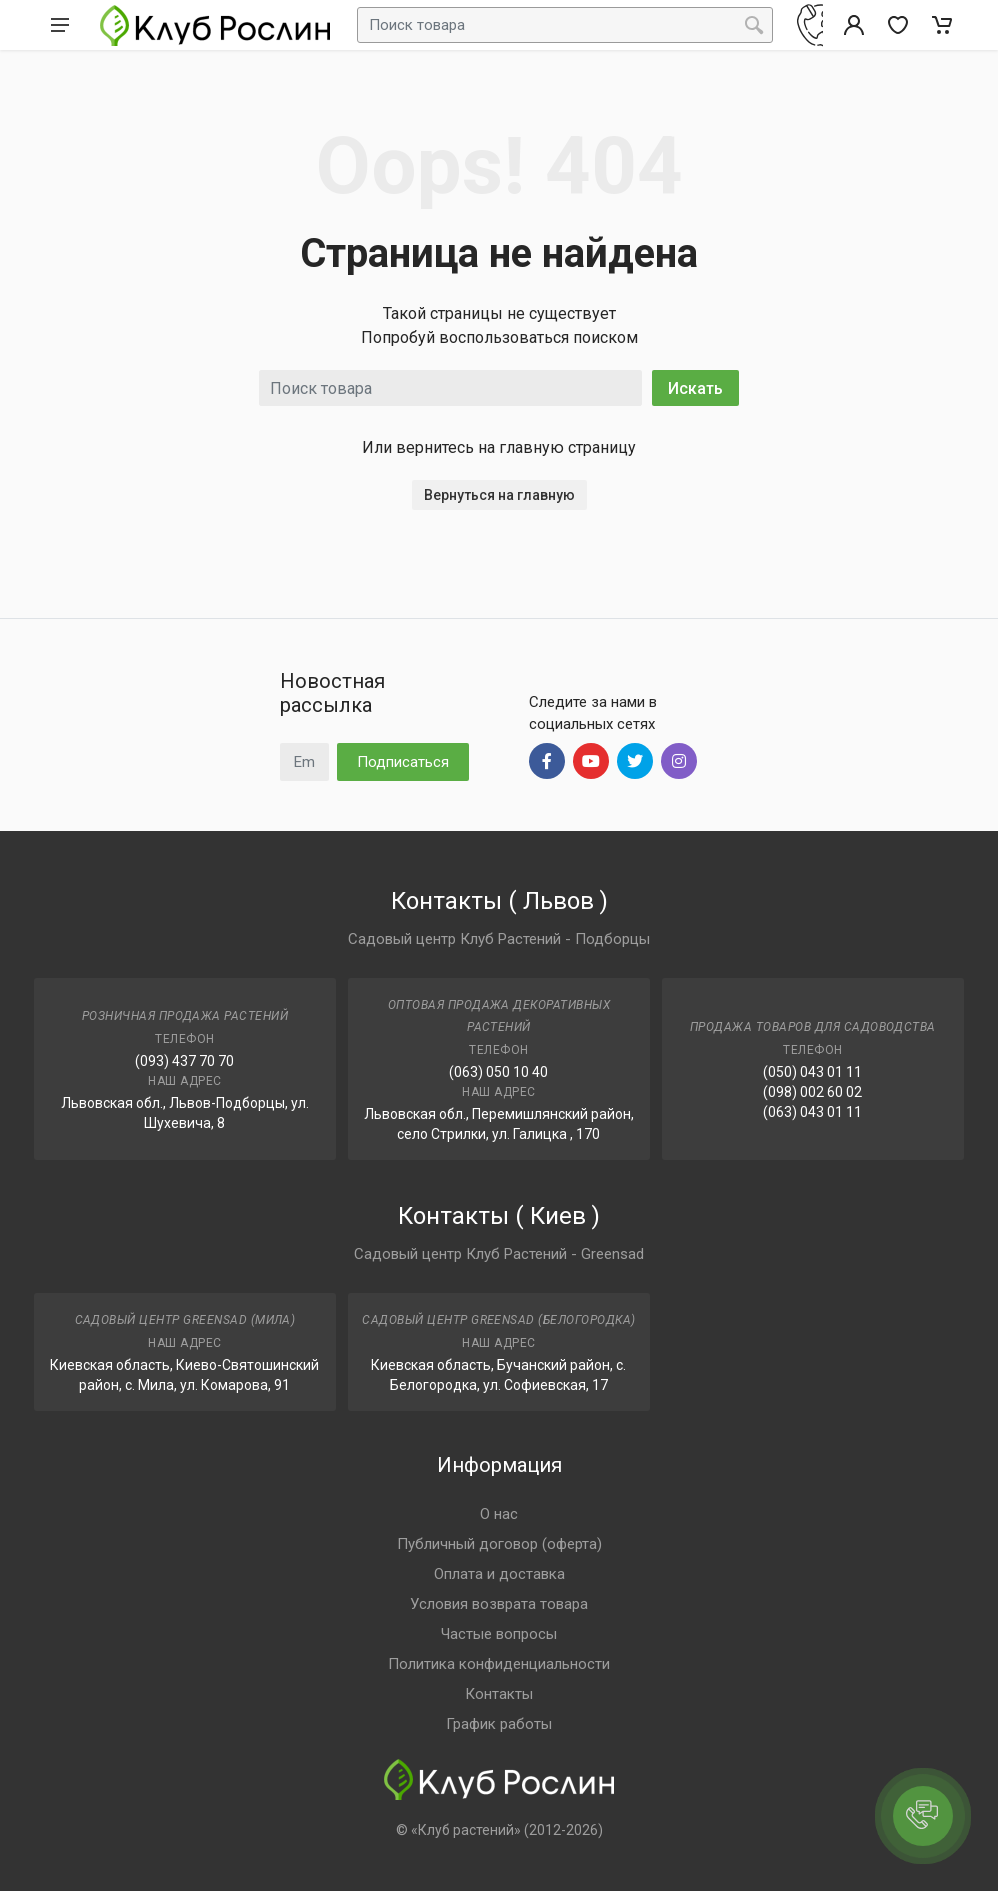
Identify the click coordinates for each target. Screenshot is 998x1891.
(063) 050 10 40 (498, 1072)
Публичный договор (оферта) (499, 1544)
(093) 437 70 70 (184, 1061)
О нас (499, 1514)
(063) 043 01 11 (812, 1112)
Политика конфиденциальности (499, 1664)
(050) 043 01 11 (812, 1072)
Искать (695, 388)
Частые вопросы (499, 1634)
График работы (499, 1724)
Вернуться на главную (499, 495)
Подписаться (403, 762)
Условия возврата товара (499, 1604)
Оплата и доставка (499, 1574)
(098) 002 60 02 (812, 1092)
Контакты (499, 1694)
